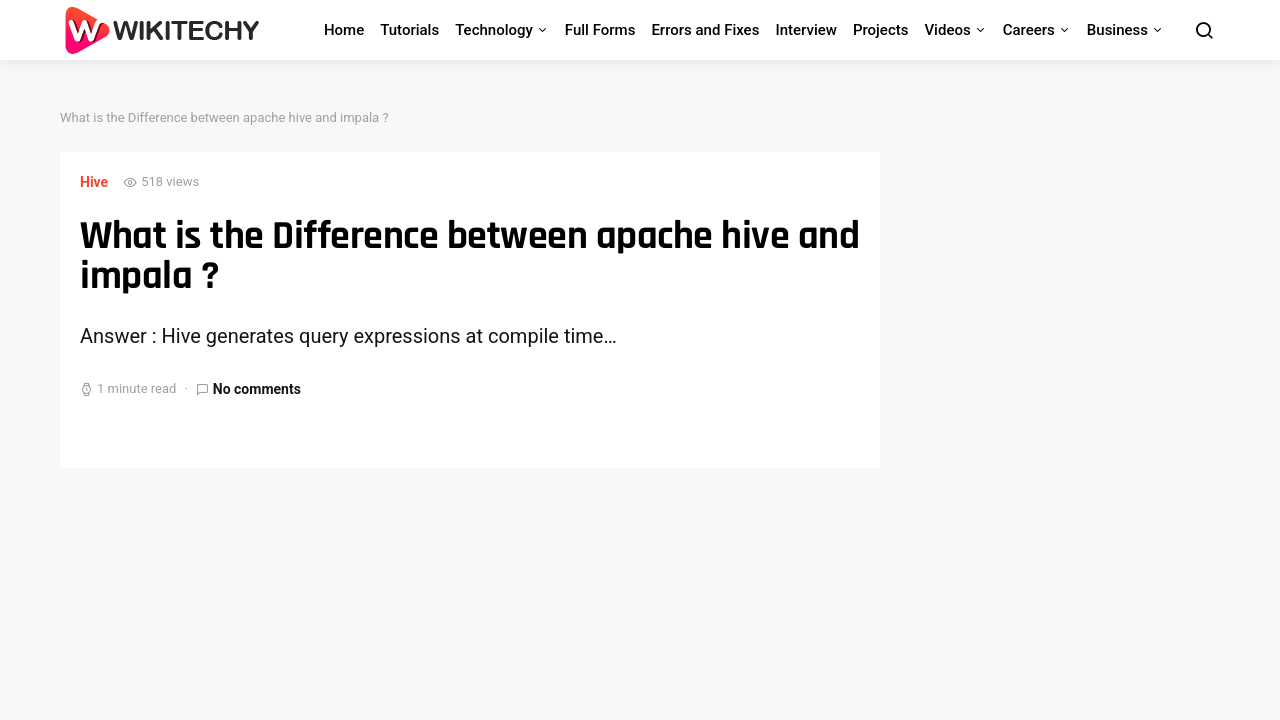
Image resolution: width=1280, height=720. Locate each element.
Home (344, 30)
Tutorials (409, 30)
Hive (94, 182)
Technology (494, 30)
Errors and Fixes (705, 30)
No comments (257, 389)
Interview (806, 30)
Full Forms (600, 30)
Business (1117, 30)
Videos (947, 30)
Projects (881, 30)
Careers (1029, 30)
